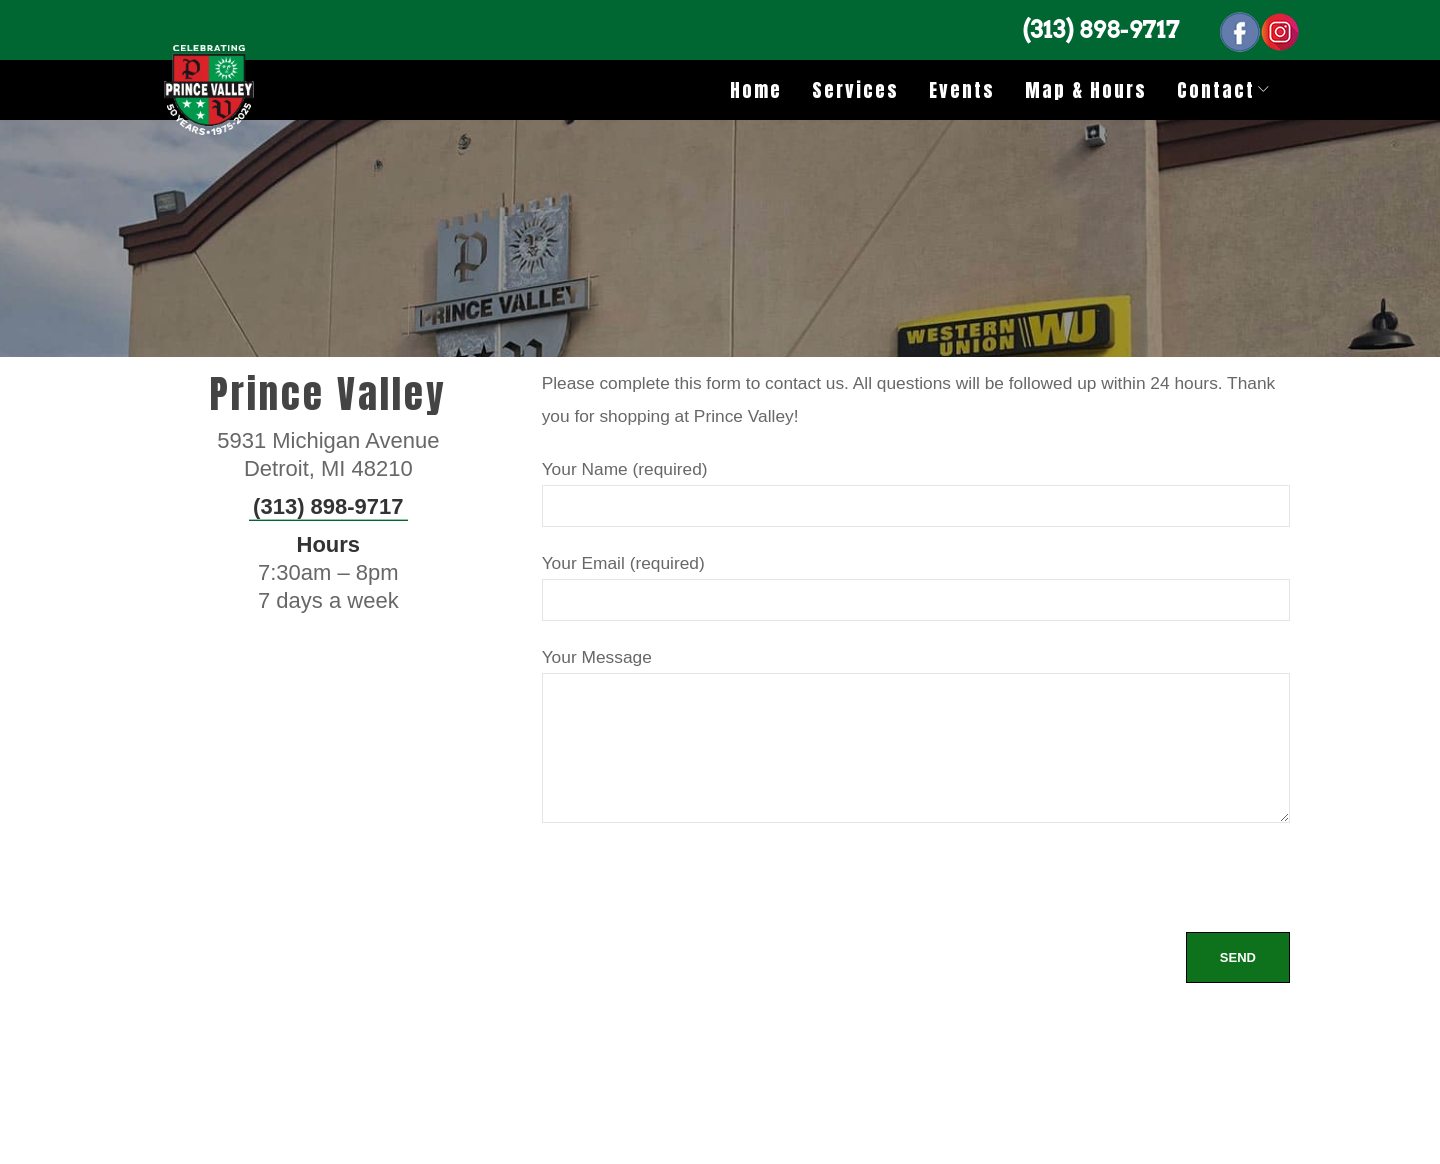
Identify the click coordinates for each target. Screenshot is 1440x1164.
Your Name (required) (916, 486)
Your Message (916, 737)
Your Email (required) (916, 580)
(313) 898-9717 (1101, 29)
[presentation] (694, 893)
